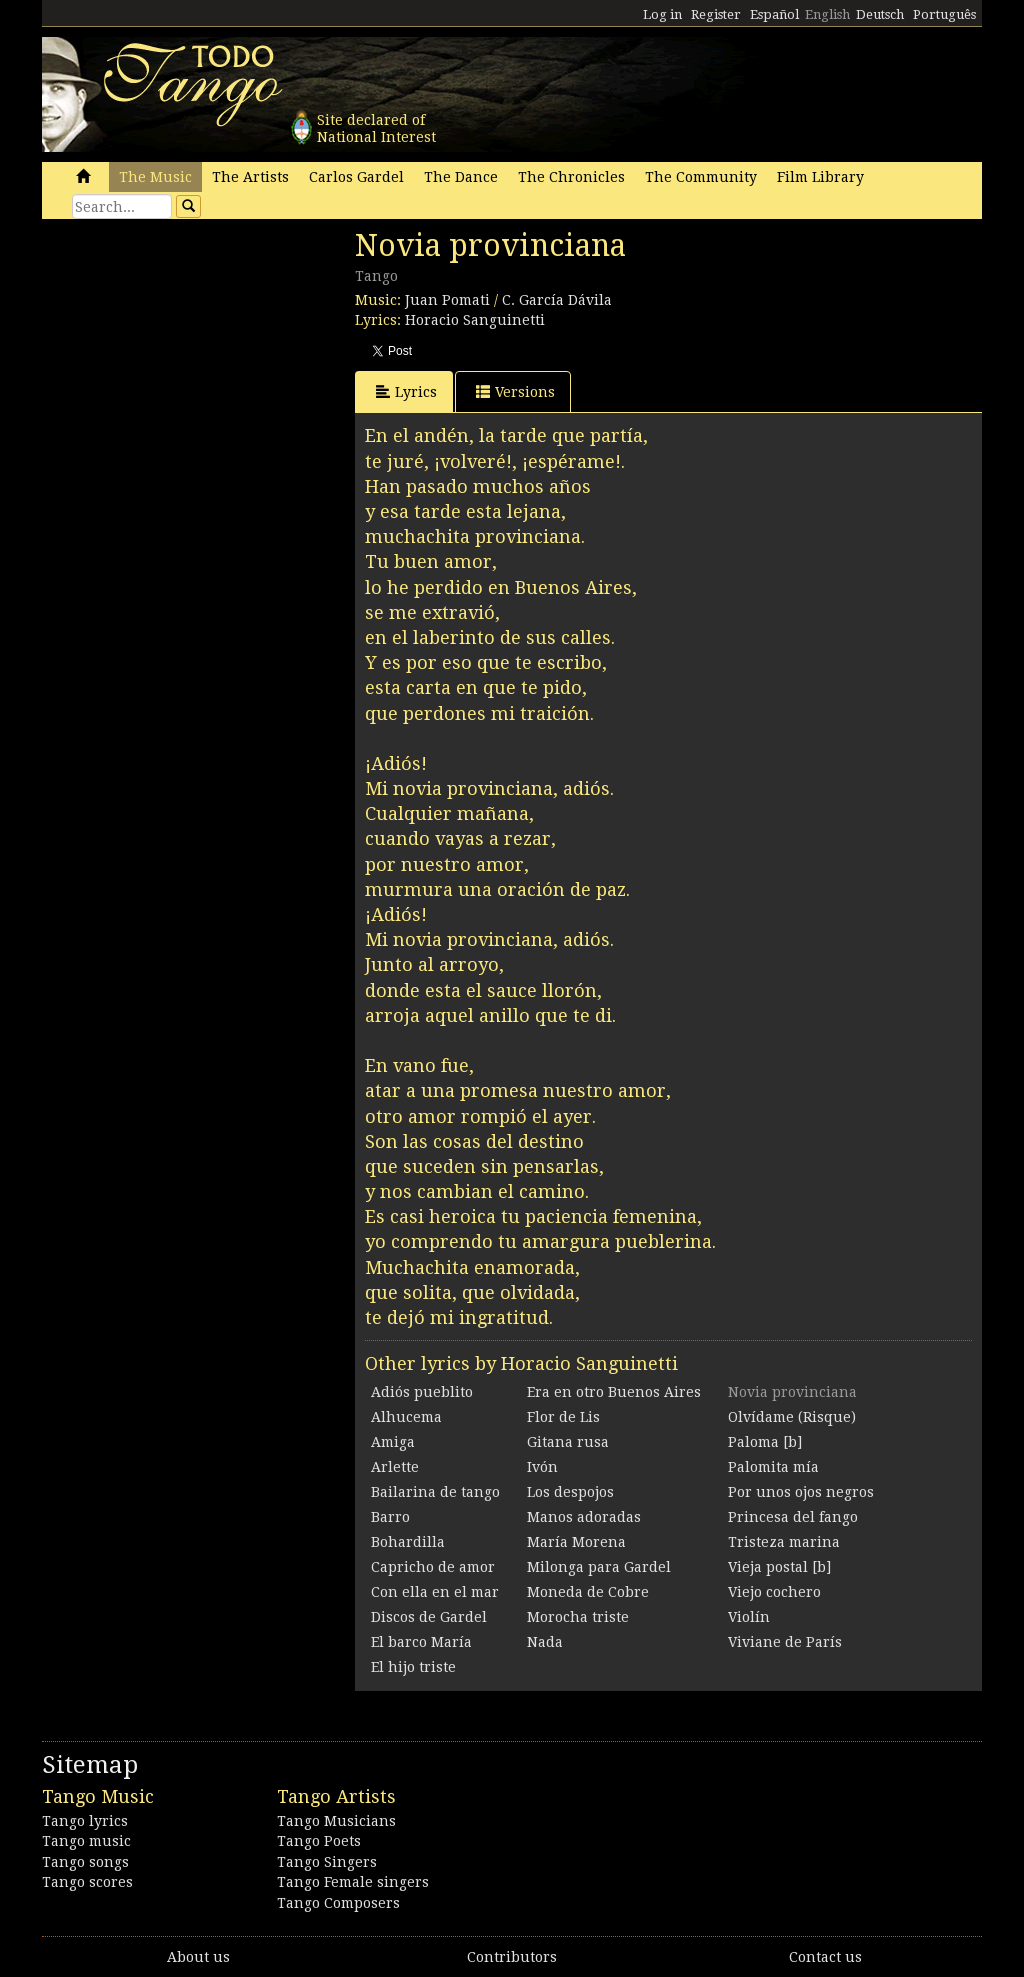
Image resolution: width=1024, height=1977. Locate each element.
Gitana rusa (568, 1442)
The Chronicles (571, 177)
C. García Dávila (557, 300)
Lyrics (406, 391)
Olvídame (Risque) (792, 1417)
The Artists (250, 177)
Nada (545, 1642)
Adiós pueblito (422, 1392)
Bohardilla (408, 1542)
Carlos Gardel (356, 177)
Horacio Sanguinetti (475, 320)
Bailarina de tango (435, 1492)
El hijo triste (413, 1667)
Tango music (86, 1841)
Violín (749, 1617)
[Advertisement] (192, 365)
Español (774, 14)
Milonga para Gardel (599, 1567)
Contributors (512, 1957)
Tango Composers (338, 1903)
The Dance (461, 177)
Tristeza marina (784, 1542)
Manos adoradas (584, 1517)
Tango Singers (327, 1862)
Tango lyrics (85, 1821)
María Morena (576, 1542)
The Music (155, 177)
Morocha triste (578, 1617)
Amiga (393, 1442)
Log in (662, 14)
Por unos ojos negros (801, 1492)
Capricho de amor (433, 1567)
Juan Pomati (447, 300)
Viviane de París (785, 1642)
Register (716, 14)
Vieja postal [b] (779, 1567)
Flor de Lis (563, 1417)
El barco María (421, 1642)
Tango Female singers (353, 1882)
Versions (515, 391)
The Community (701, 177)
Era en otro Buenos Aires (614, 1392)
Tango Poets (319, 1841)
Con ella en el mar (435, 1592)
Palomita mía (773, 1467)
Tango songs (85, 1862)
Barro (390, 1517)
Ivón (542, 1467)
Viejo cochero (774, 1592)
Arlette (395, 1467)
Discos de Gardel (429, 1617)
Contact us (825, 1957)
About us (198, 1957)
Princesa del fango (793, 1517)
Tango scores (87, 1882)
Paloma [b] (765, 1442)
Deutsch (880, 14)
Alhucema (406, 1417)
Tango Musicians (336, 1821)
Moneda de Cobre (588, 1592)
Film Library (820, 177)
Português (944, 14)
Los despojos (570, 1492)
